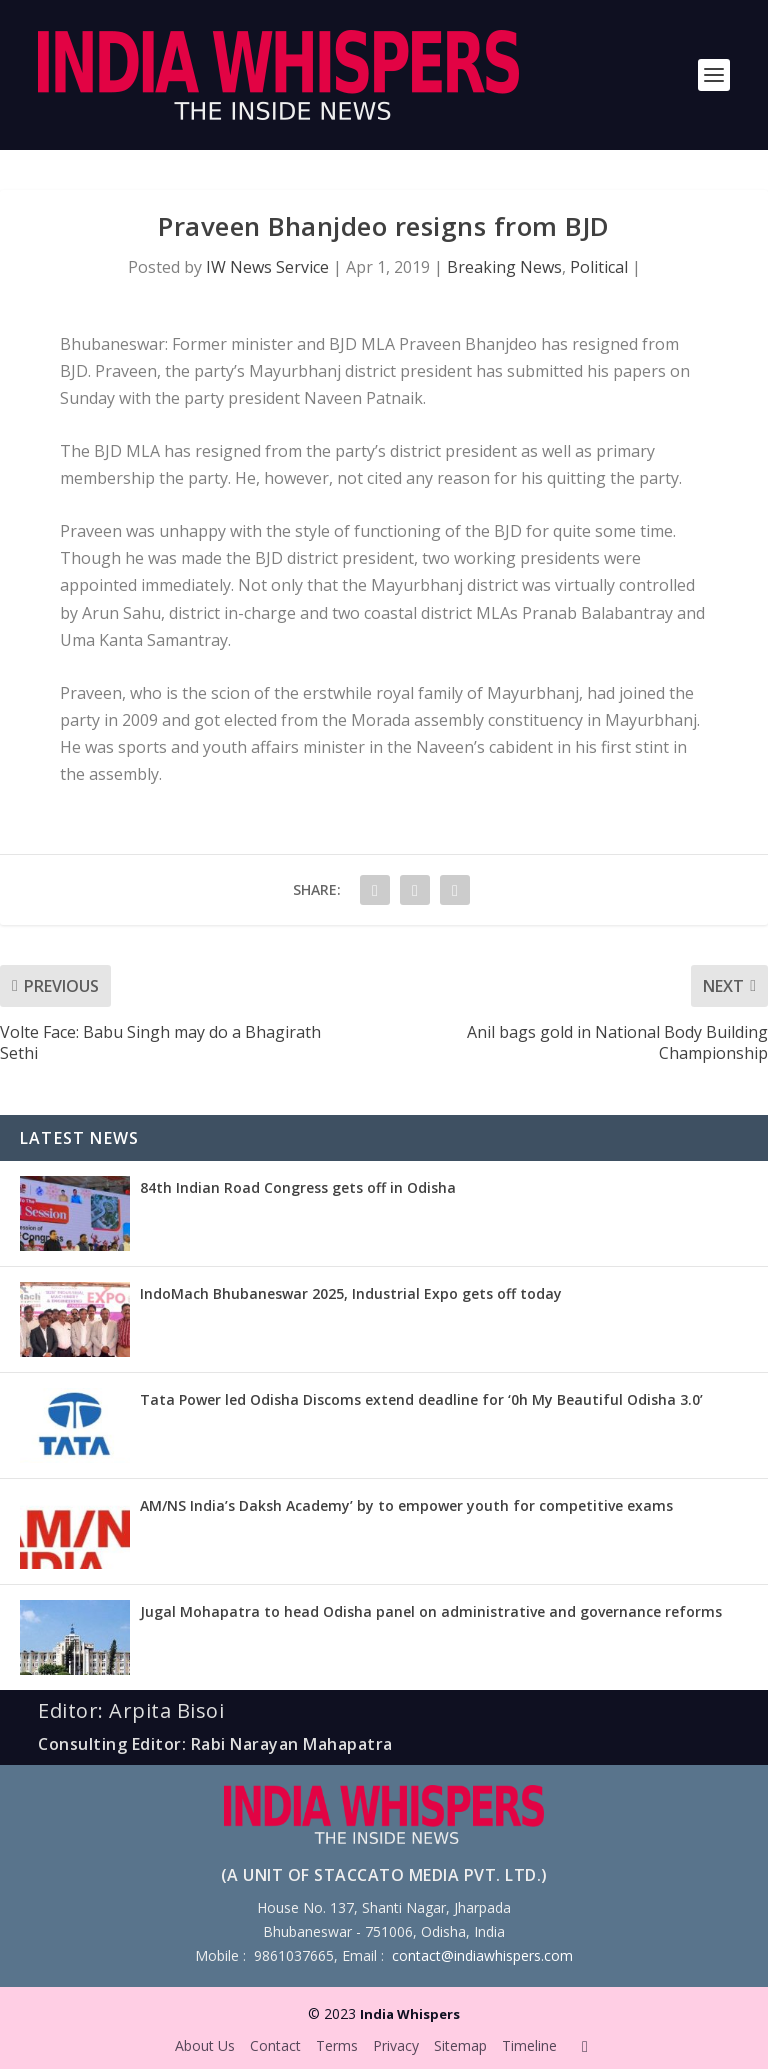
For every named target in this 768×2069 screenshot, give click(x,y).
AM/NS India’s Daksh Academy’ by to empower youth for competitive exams (406, 1505)
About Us (205, 2045)
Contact (275, 2045)
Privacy (396, 2045)
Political (599, 267)
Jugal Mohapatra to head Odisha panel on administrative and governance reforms (431, 1611)
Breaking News (504, 267)
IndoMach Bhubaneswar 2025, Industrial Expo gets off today (351, 1293)
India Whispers (410, 2014)
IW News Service (267, 267)
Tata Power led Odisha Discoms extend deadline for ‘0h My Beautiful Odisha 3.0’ (421, 1399)
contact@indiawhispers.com (482, 1955)
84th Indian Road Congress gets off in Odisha (298, 1187)
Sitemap (460, 2045)
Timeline (529, 2045)
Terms (337, 2045)
